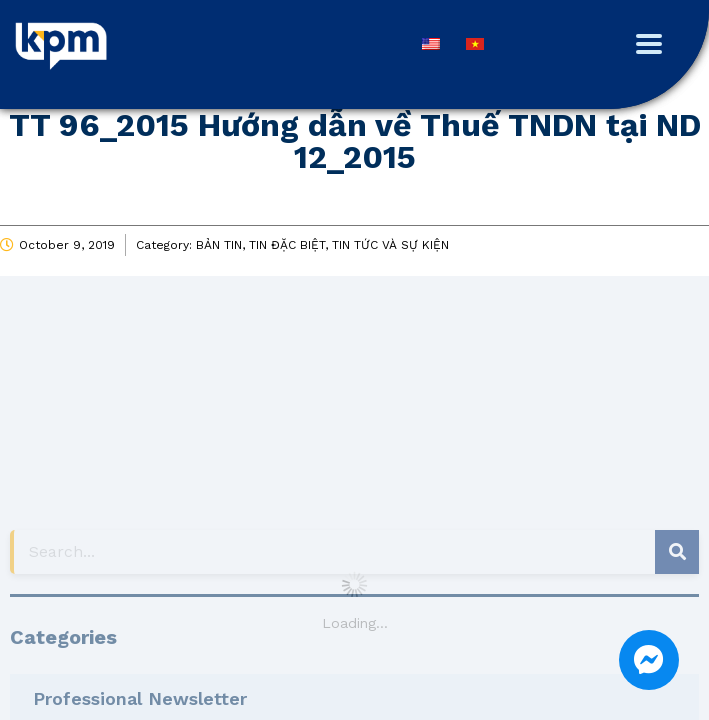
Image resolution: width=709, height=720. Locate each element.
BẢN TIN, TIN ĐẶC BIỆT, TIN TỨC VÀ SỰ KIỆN (322, 245)
